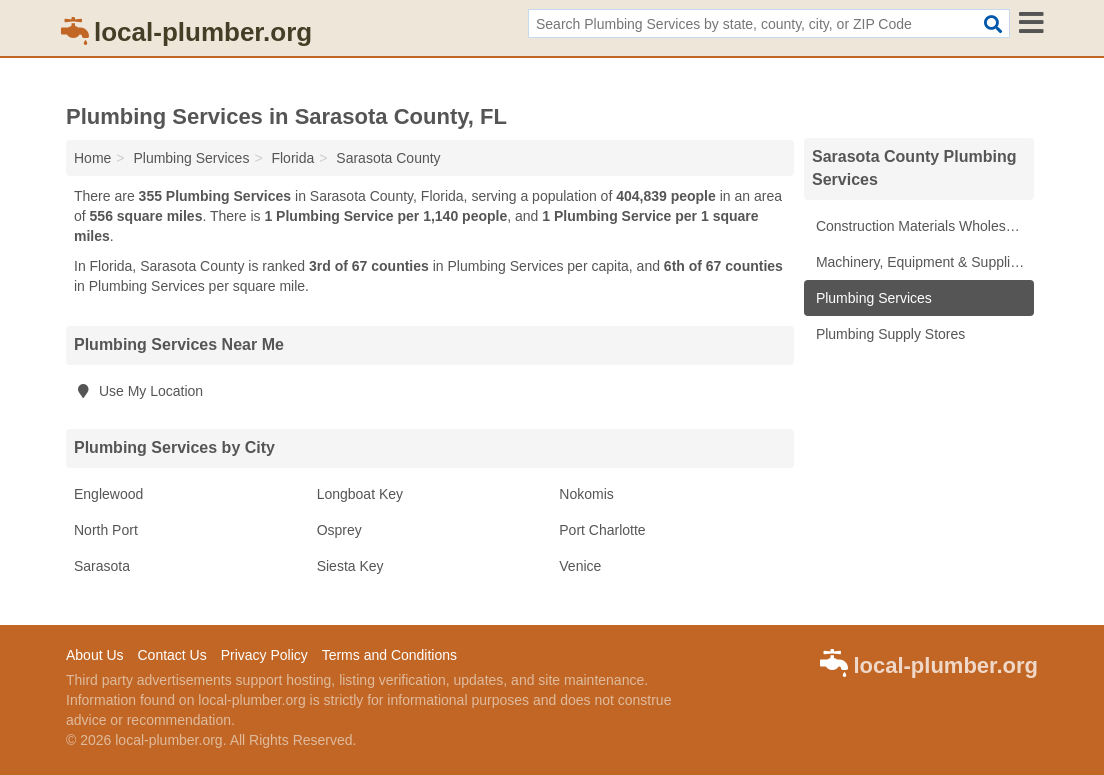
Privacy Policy (264, 655)
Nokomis (586, 494)
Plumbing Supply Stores (888, 334)
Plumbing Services (872, 298)
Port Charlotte (602, 530)
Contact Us (171, 655)
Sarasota (102, 566)
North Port (106, 530)
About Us (95, 655)
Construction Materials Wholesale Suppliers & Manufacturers (923, 226)
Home (92, 158)
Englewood (108, 494)
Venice (580, 566)
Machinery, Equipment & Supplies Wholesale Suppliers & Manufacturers (923, 262)
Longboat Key (360, 494)
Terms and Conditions (389, 655)
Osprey (339, 530)
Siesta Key (350, 566)
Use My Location (138, 391)
